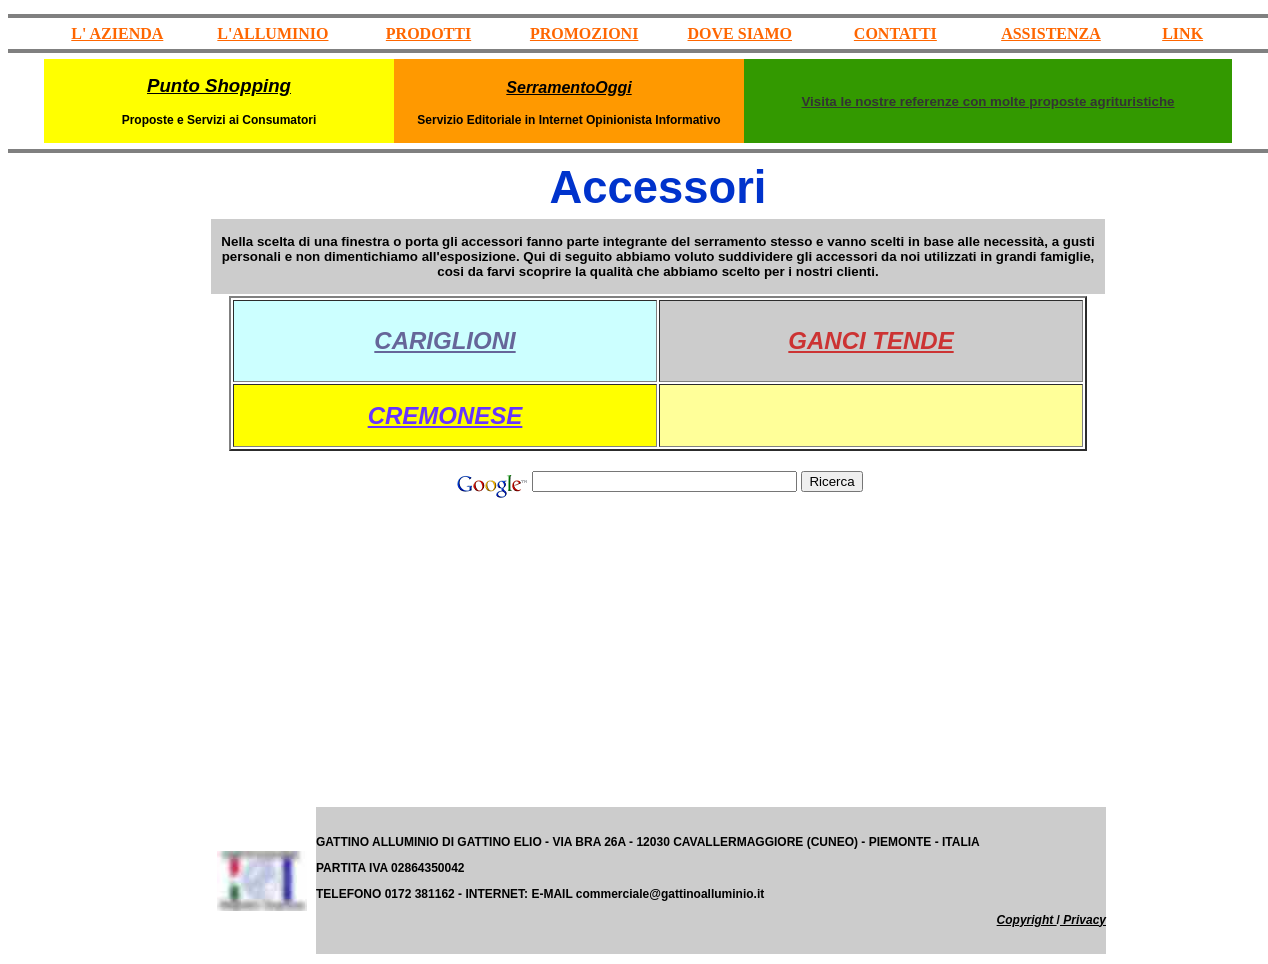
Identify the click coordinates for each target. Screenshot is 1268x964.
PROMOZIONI (584, 33)
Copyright (1027, 920)
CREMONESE (445, 415)
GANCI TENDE (870, 340)
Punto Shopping (219, 85)
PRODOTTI (428, 33)
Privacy (1083, 920)
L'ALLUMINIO (272, 33)
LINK (1182, 33)
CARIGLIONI (444, 340)
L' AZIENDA (117, 33)
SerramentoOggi (568, 87)
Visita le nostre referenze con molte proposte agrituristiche (987, 101)
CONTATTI (895, 33)
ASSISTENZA (1051, 33)
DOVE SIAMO (740, 33)
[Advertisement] (108, 505)
